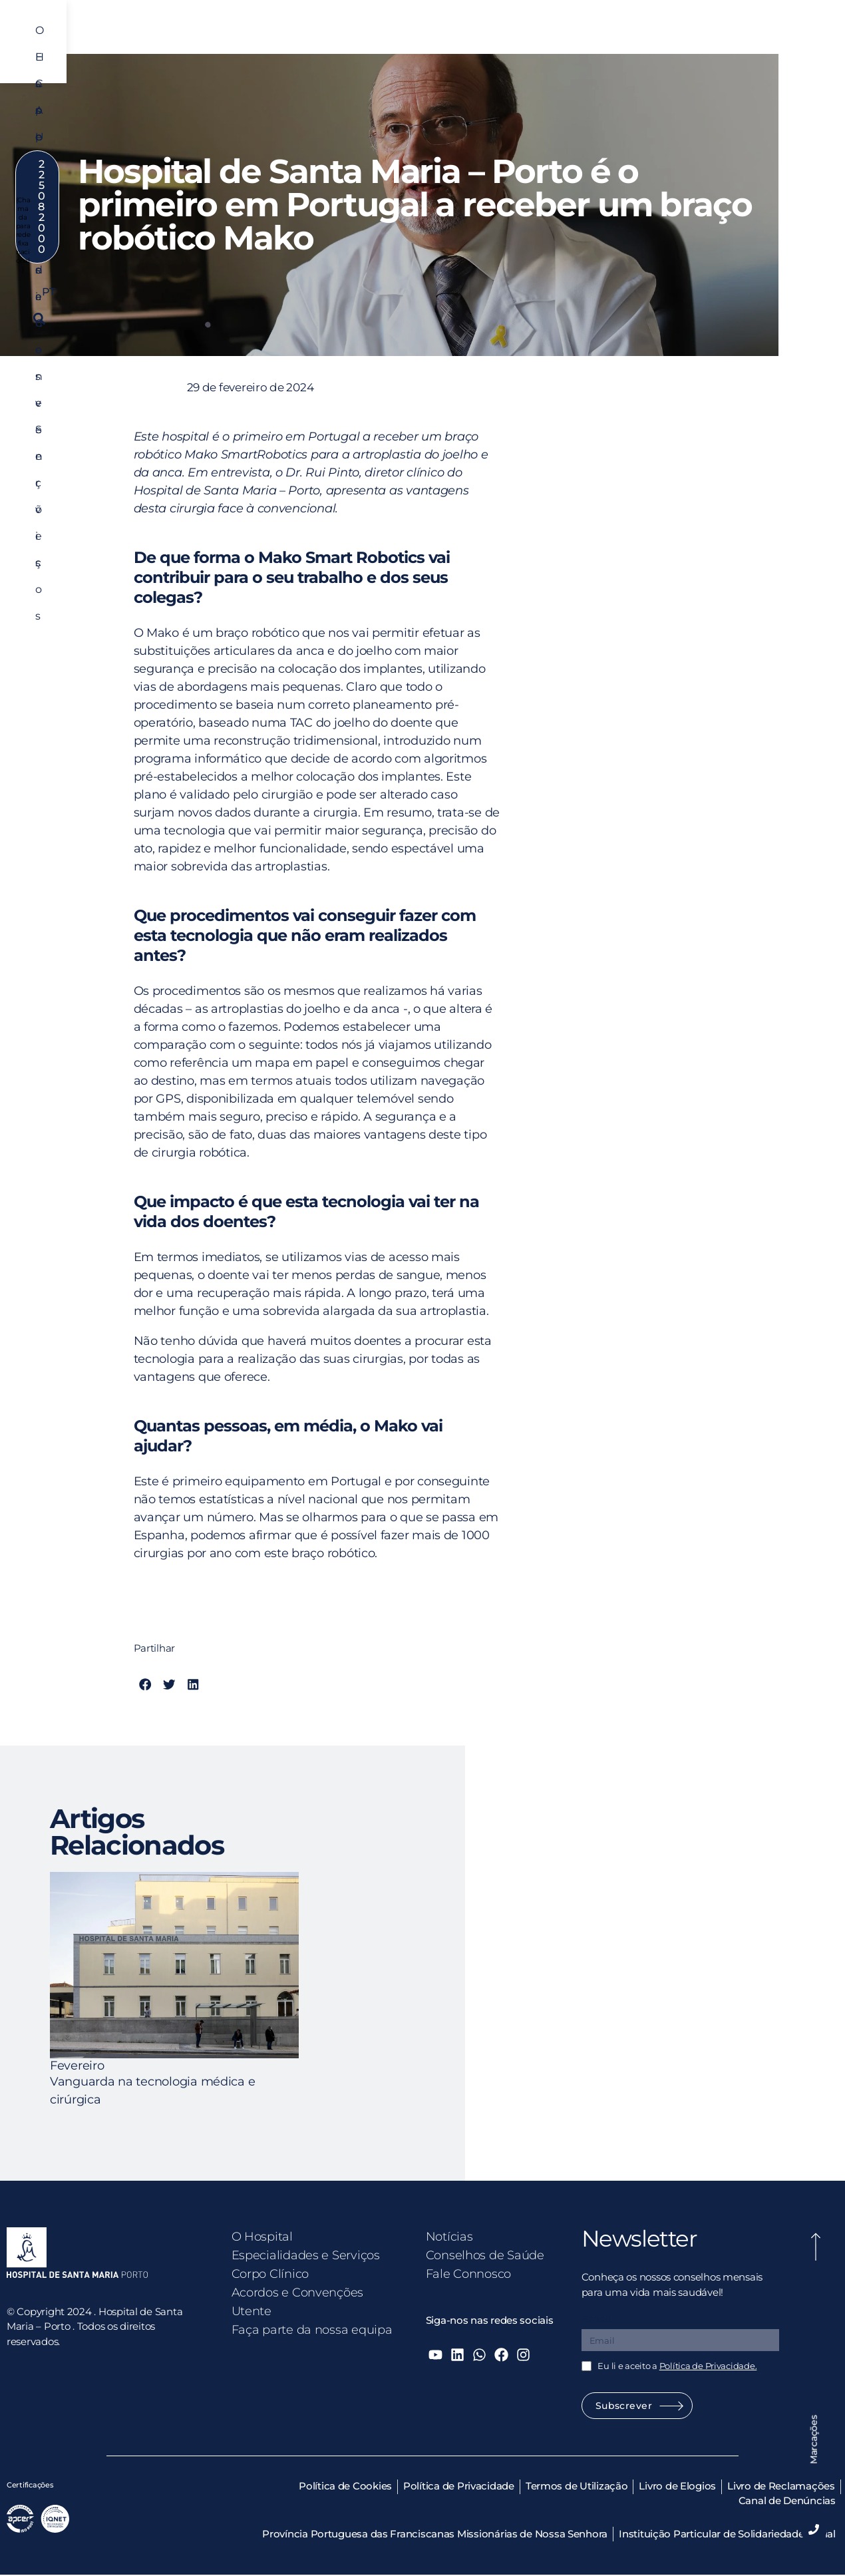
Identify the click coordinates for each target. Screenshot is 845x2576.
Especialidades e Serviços (350, 37)
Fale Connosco (469, 2274)
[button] (811, 74)
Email (596, 2319)
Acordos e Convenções (569, 37)
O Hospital (245, 37)
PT (692, 74)
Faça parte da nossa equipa (312, 2329)
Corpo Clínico (463, 37)
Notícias (449, 2236)
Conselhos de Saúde (485, 2255)
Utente (660, 37)
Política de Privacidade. (708, 2365)
